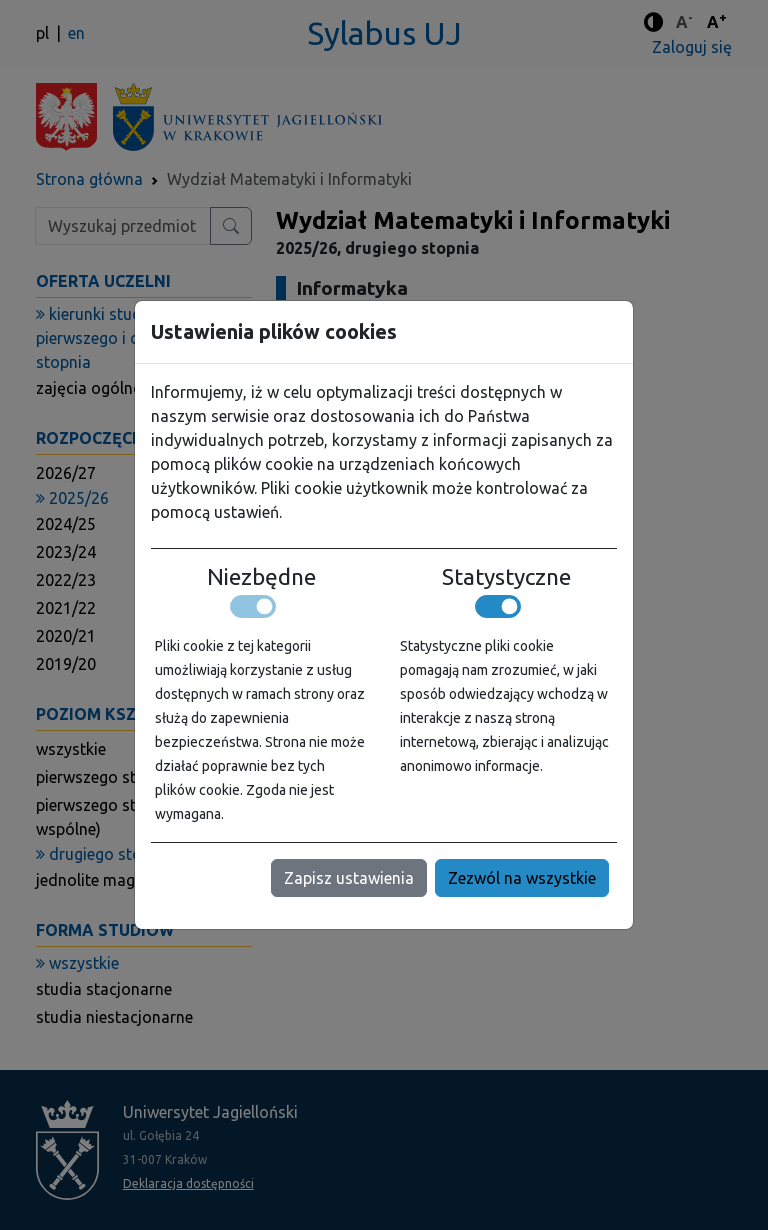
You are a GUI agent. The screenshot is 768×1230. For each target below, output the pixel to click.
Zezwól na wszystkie (522, 878)
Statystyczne (506, 577)
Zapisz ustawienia (349, 878)
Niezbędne (261, 577)
